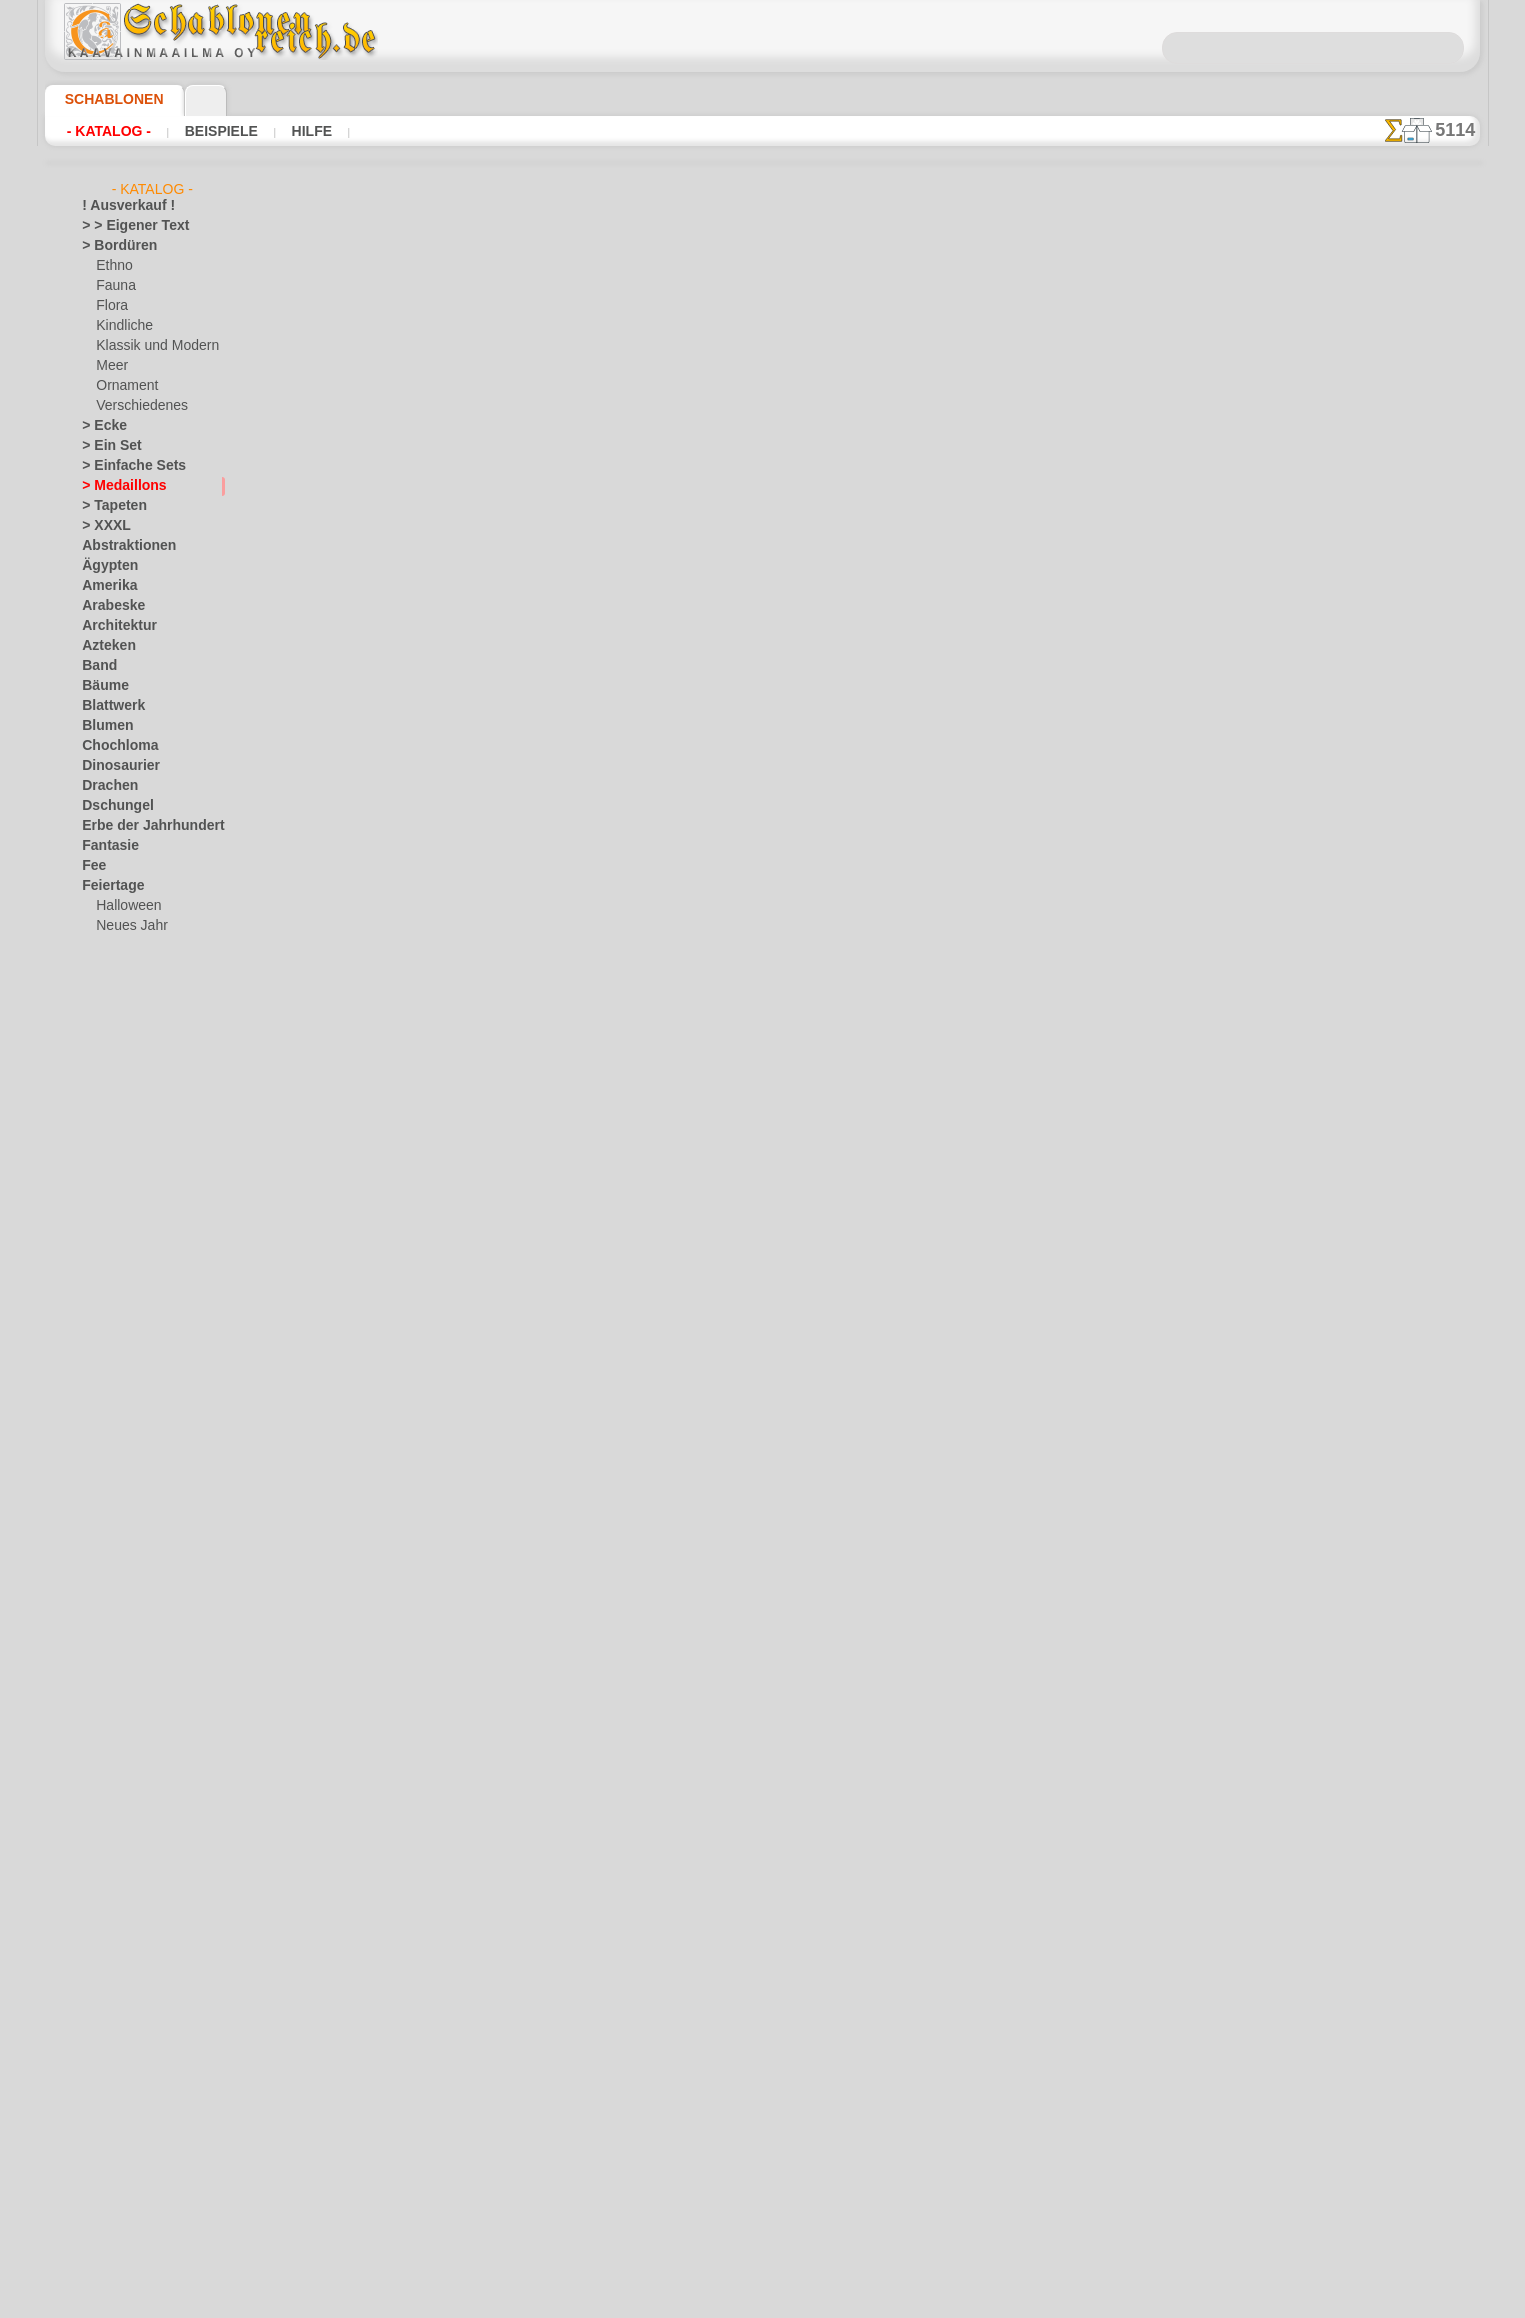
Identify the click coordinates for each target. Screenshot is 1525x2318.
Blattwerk (109, 706)
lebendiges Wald (140, 1366)
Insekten (105, 1186)
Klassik (101, 1546)
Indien (99, 1166)
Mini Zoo (120, 1426)
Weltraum (109, 1986)
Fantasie (106, 846)
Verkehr (103, 1926)
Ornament (124, 386)
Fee (91, 866)
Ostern (115, 946)
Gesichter (108, 1086)
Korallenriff (113, 1566)
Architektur (113, 626)
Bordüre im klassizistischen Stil (1016, 541)
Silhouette (110, 1806)
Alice (109, 1266)
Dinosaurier (114, 766)
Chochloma (113, 746)
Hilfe (306, 131)
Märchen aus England (156, 1386)
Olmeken (105, 1666)
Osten (98, 1706)
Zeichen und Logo (130, 2046)
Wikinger (106, 2006)
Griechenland (118, 1106)
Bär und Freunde (142, 1306)
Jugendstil (109, 1206)
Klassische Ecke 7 (1016, 453)
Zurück (763, 866)
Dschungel (110, 806)
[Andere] (120, 2086)
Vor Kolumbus (121, 1946)
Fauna (113, 286)
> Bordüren (112, 246)
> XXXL (101, 526)
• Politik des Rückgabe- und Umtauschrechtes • (762, 1322)
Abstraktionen (121, 546)
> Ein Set (105, 446)
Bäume (101, 686)
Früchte (103, 1006)
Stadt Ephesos (122, 1866)
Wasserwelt (114, 1966)
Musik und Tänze (128, 1646)
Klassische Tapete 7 (1017, 475)
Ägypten (104, 566)
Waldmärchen (134, 1526)
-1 (700, 866)
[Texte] (115, 2206)
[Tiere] (114, 2226)
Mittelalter (112, 1626)
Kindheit (105, 1246)
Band (96, 666)
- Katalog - (109, 131)
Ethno (112, 266)
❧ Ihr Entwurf (121, 2246)
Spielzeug (121, 1506)
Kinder (114, 1346)
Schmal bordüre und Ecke (1016, 431)
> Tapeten (107, 506)
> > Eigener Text (122, 226)
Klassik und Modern (151, 346)
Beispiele (218, 131)
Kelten (99, 1226)
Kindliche (121, 326)
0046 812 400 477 (806, 1100)
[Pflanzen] (124, 2186)
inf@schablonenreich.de (763, 1221)
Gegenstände (118, 1066)
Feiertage (107, 886)
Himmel (102, 1126)
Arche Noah (128, 1286)
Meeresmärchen (140, 1406)
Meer (110, 366)
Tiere (95, 1886)
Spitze (99, 1846)
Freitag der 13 (119, 986)
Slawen (101, 1826)
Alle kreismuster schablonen (761, 911)
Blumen (102, 726)
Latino (100, 1586)
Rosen (99, 1766)
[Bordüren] (127, 2106)
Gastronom (113, 1046)
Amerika (104, 586)
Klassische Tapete (1016, 563)
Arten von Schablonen (429, 813)
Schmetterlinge (123, 1786)
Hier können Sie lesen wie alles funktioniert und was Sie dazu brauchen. (1380, 893)
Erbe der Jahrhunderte (143, 826)
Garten (101, 1026)
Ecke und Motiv (1016, 497)
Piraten (116, 1466)
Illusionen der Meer (135, 1146)
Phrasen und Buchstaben (151, 1726)
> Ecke (98, 426)
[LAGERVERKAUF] (134, 2066)
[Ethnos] (120, 2146)
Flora (110, 306)
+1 (824, 866)
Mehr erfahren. (924, 2302)
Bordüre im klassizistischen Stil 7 (1017, 519)
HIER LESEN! (573, 813)
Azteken (104, 646)
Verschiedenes (135, 406)
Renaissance (116, 1746)
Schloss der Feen (142, 1486)
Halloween (124, 906)
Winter (101, 2026)
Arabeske (107, 606)
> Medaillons (116, 486)
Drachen (105, 786)
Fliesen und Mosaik (135, 966)
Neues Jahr (126, 926)
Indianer (119, 1326)
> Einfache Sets (123, 466)
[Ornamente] (132, 2166)
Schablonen (105, 99)
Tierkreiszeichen (125, 1906)
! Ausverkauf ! (120, 206)
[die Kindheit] (133, 2126)
